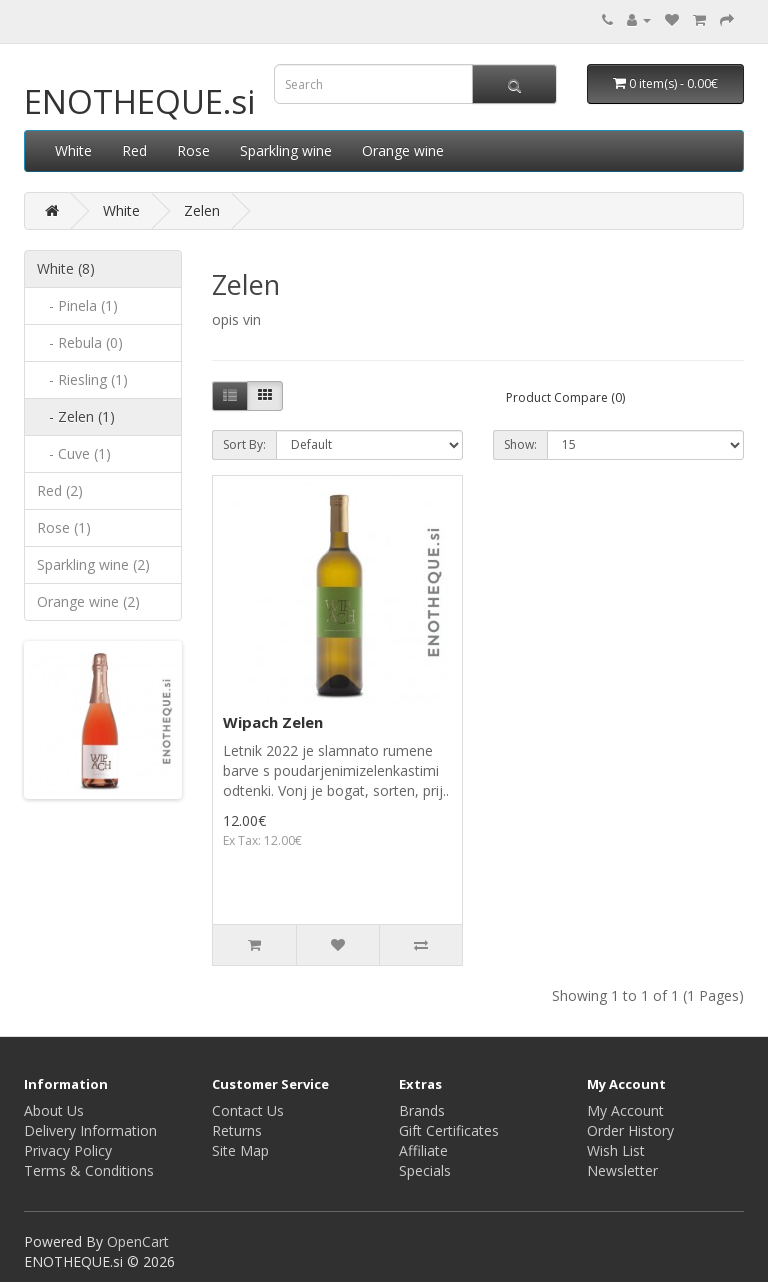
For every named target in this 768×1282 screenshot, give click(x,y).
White (73, 150)
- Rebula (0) (80, 342)
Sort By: (244, 444)
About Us (54, 1110)
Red (134, 150)
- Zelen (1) (76, 416)
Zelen (202, 210)
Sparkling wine (286, 150)
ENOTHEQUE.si (139, 101)
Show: (520, 444)
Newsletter (622, 1170)
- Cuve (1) (74, 453)
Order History (630, 1130)
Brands (422, 1110)
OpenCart (138, 1241)
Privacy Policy (68, 1150)
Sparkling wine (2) (93, 564)
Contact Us (248, 1110)
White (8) (66, 268)
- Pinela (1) (77, 305)
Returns (237, 1130)
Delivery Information (90, 1130)
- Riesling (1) (82, 379)
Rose (193, 150)
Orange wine (403, 150)
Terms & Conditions (89, 1170)
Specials (425, 1170)
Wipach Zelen (273, 722)
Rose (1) (64, 527)
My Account (625, 1110)
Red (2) (60, 490)
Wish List (616, 1150)
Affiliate (423, 1150)
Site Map (240, 1150)
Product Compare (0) (565, 397)
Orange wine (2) (88, 601)
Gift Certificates (449, 1130)
